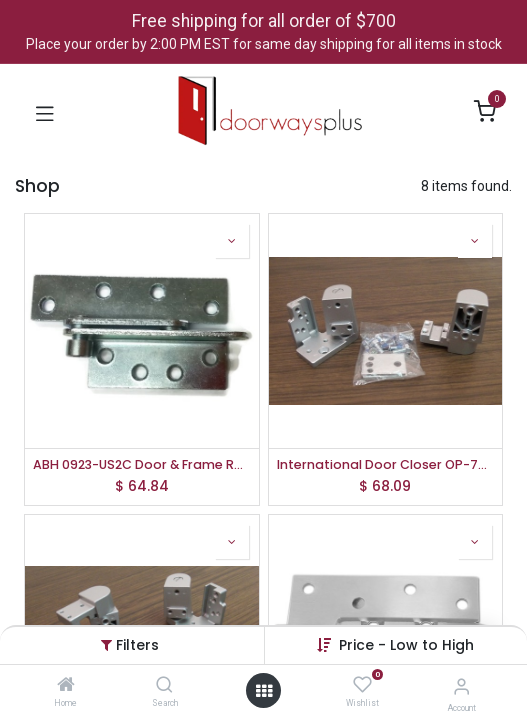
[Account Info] (461, 686)
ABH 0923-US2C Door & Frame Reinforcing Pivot (142, 464)
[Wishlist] (362, 685)
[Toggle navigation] (45, 112)
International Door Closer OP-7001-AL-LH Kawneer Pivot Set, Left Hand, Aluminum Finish (386, 464)
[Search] (164, 686)
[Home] (66, 686)
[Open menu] (264, 691)
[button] (406, 645)
